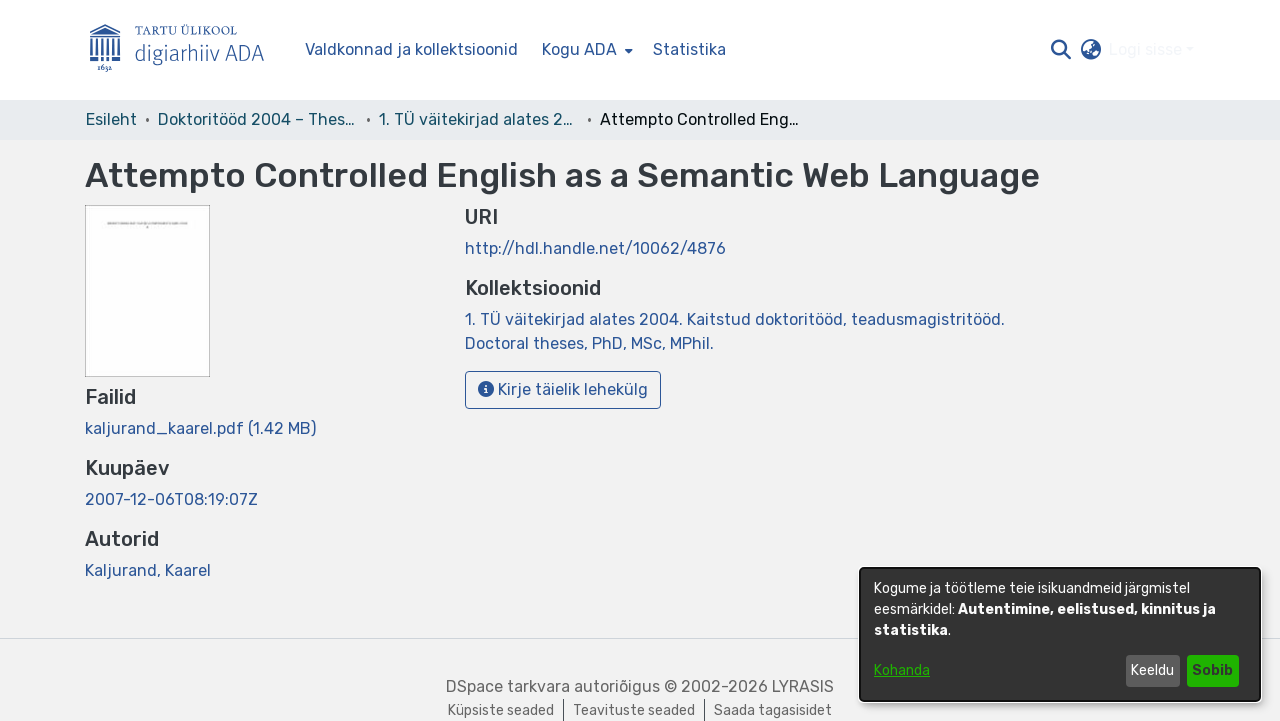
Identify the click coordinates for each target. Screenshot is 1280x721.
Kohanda (902, 670)
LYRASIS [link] (803, 686)
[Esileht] (185, 50)
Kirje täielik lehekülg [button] (563, 389)
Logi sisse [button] (1147, 49)
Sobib (1212, 670)
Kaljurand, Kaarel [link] (148, 570)
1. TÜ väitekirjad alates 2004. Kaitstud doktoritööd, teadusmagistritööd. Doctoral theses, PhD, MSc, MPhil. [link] (479, 119)
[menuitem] (585, 50)
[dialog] (1060, 634)
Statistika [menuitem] (689, 49)
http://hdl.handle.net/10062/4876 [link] (595, 248)
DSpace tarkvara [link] (508, 686)
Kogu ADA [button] (579, 49)
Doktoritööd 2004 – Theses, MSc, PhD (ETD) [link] (258, 119)
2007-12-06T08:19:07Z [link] (171, 499)
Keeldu (1152, 670)
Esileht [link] (111, 119)
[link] (200, 428)
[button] (1060, 50)
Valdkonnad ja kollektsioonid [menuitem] (411, 49)
